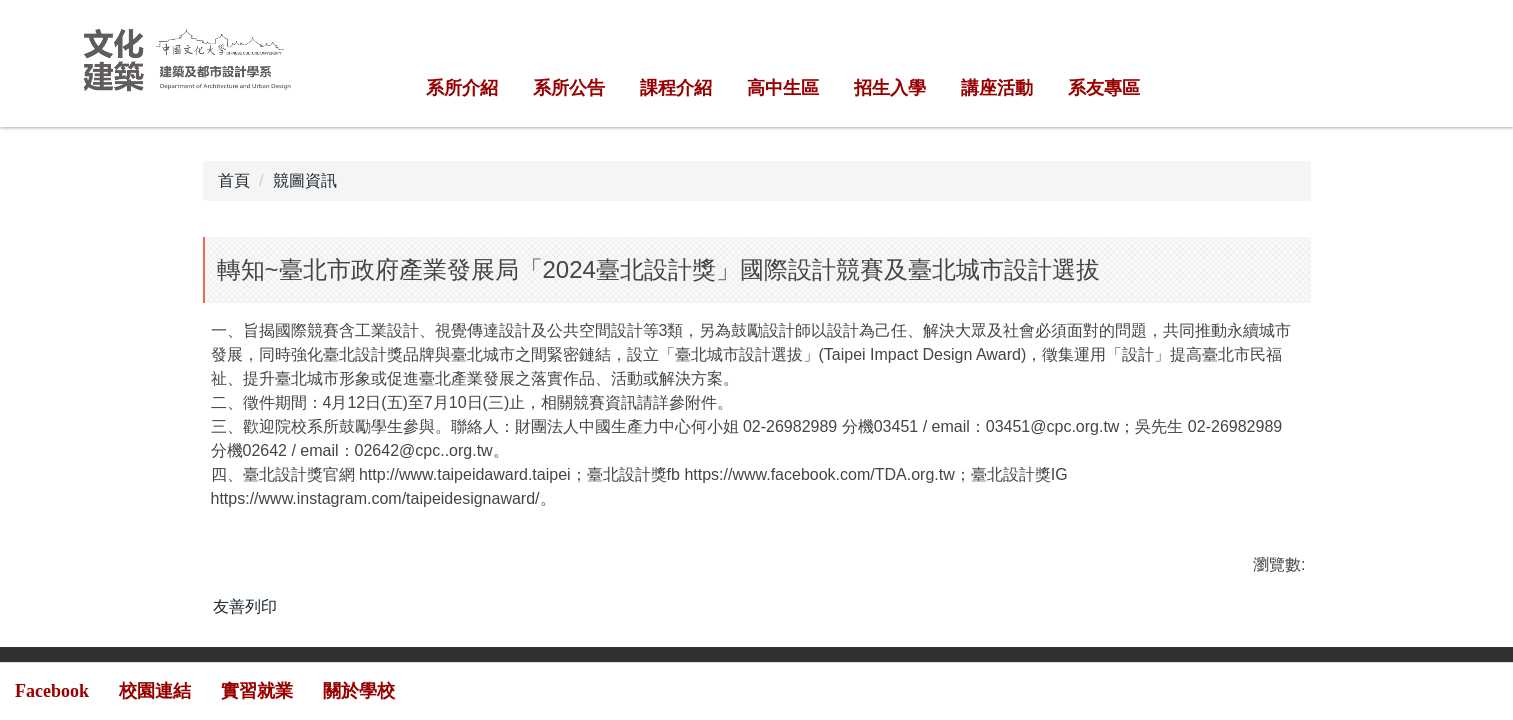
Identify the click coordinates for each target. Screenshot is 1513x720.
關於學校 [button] (359, 691)
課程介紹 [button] (676, 88)
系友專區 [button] (1104, 88)
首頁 (234, 180)
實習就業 (257, 691)
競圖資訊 (305, 180)
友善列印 (245, 606)
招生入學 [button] (890, 88)
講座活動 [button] (997, 88)
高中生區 (783, 88)
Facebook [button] (52, 691)
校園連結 (155, 691)
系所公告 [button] (569, 88)
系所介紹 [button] (462, 88)
